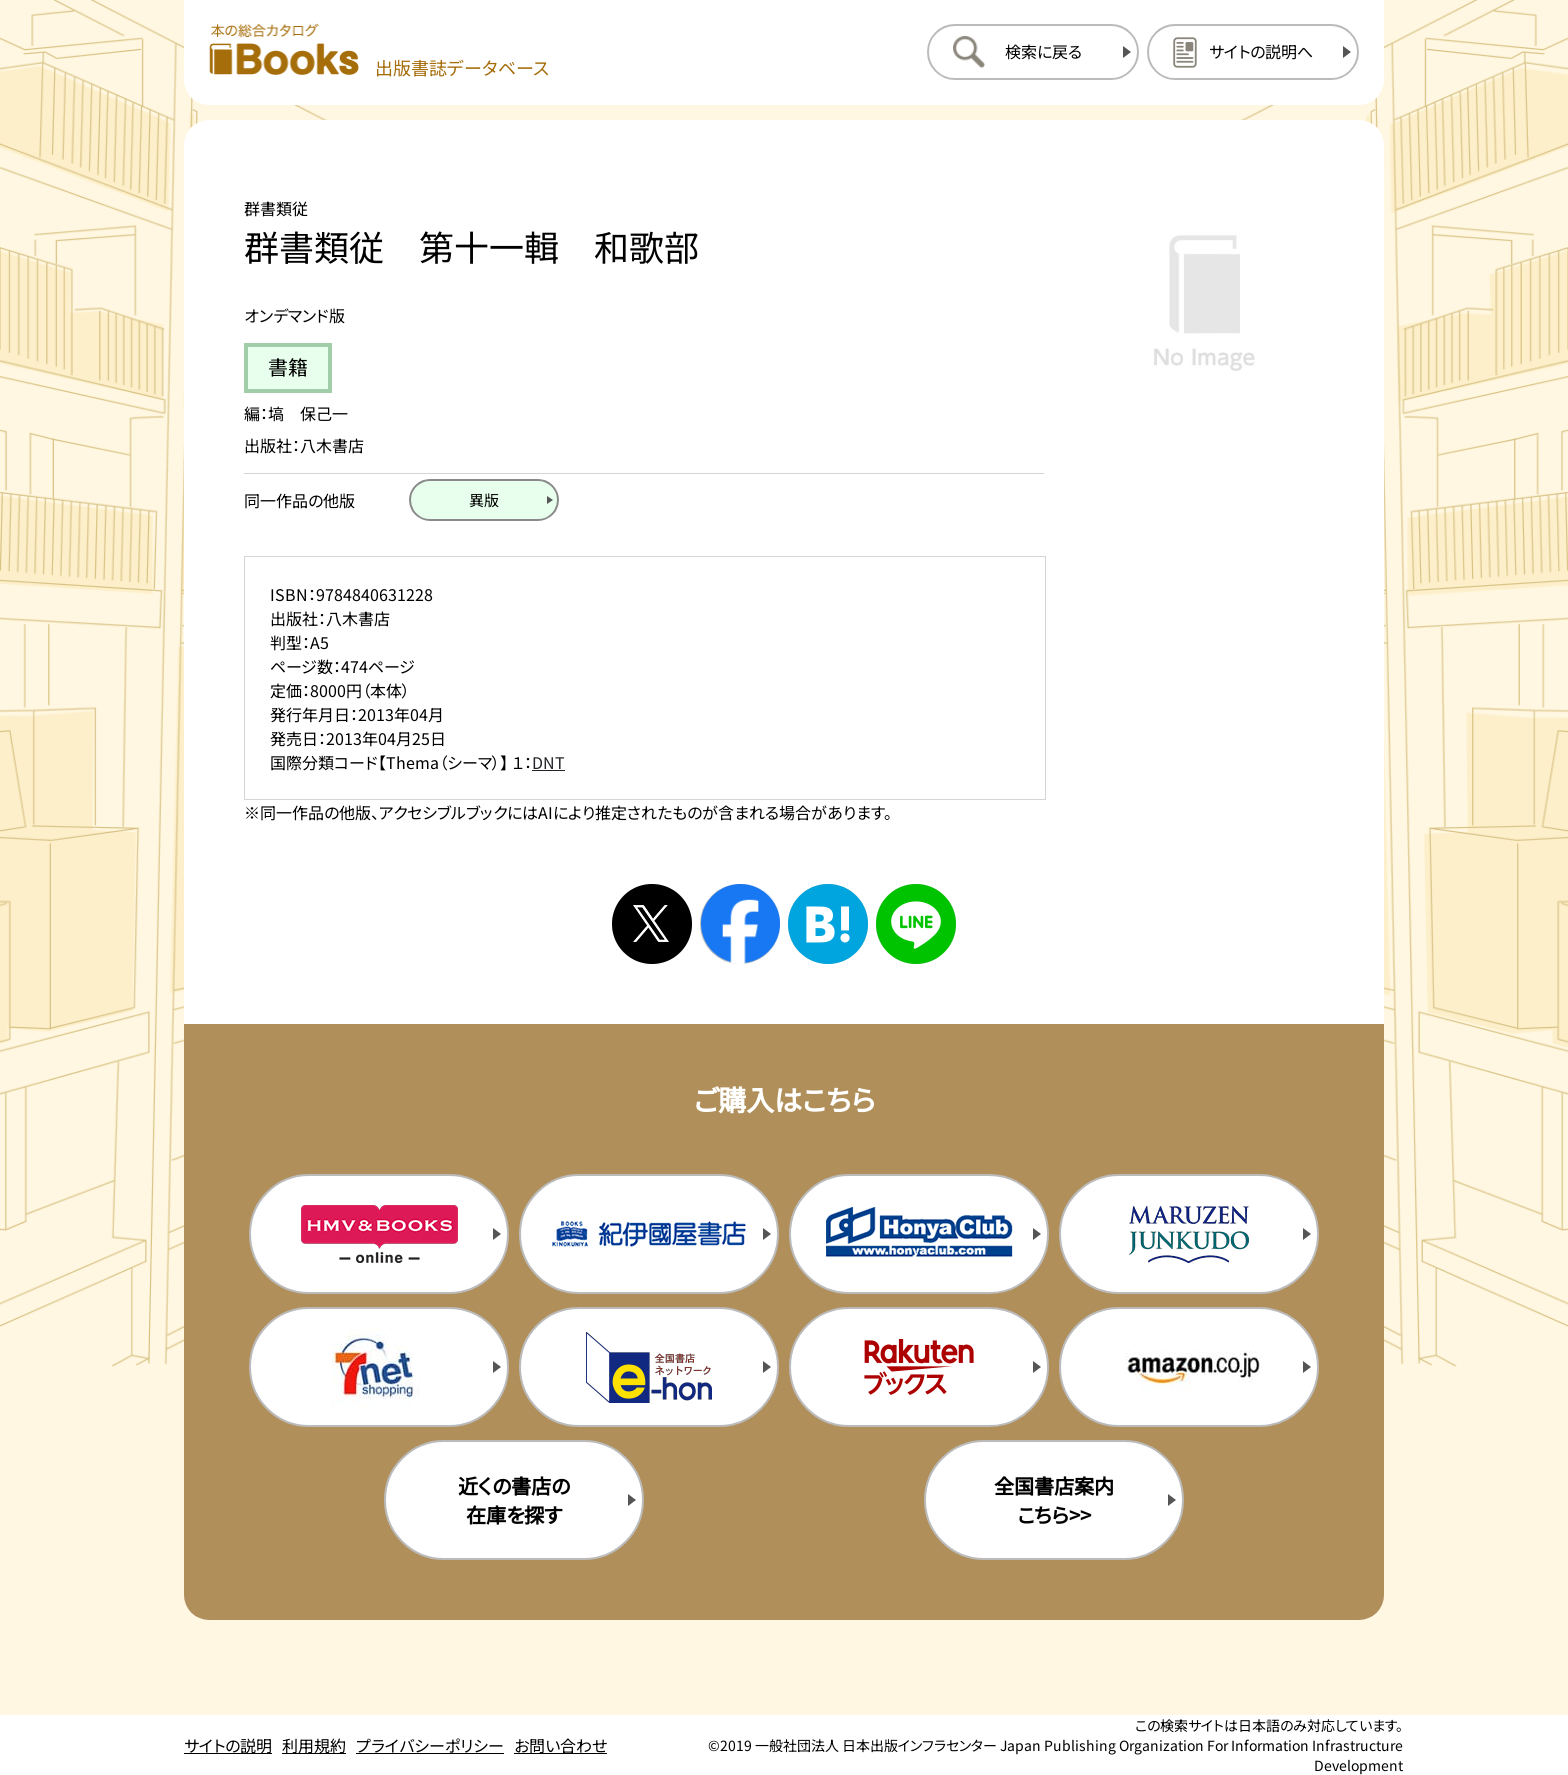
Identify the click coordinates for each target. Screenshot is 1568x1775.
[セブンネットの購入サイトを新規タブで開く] (379, 1367)
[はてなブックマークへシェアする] (828, 924)
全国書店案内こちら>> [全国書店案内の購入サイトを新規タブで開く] (1054, 1500)
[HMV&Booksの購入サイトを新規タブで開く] (379, 1234)
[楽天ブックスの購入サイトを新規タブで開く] (919, 1367)
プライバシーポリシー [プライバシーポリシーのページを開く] (430, 1745)
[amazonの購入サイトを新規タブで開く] (1189, 1367)
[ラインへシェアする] (916, 924)
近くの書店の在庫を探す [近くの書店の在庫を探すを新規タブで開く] (514, 1500)
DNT (548, 762)
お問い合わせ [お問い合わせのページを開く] (560, 1745)
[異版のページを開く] (484, 500)
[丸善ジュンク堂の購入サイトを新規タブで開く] (1189, 1234)
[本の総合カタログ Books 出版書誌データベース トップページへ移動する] (379, 51)
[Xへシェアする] (652, 924)
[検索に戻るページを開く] (1033, 52)
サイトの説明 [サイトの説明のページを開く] (228, 1745)
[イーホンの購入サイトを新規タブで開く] (649, 1367)
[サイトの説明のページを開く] (1253, 52)
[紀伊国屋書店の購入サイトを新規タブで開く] (649, 1234)
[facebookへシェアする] (740, 924)
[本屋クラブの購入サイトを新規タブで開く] (919, 1234)
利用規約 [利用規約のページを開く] (314, 1745)
